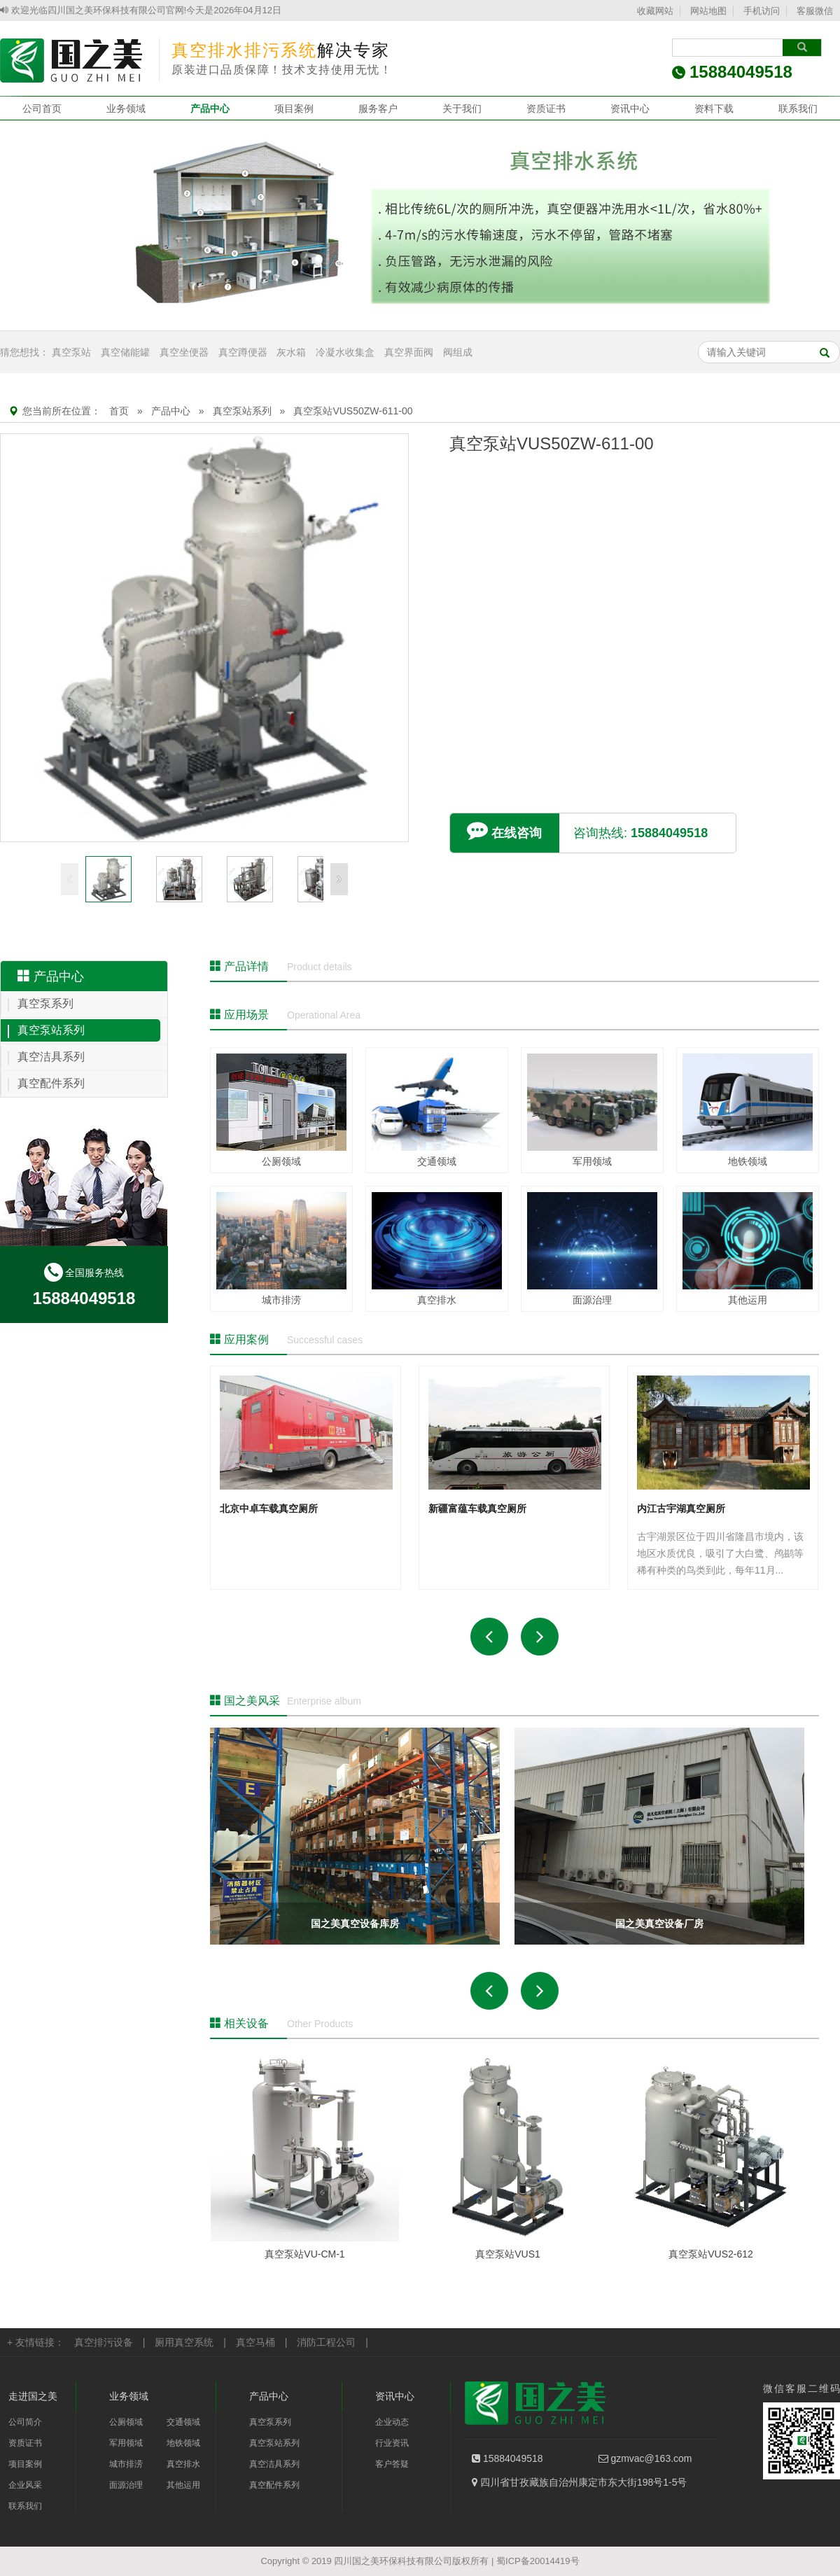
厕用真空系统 (184, 2342)
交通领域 (183, 2422)
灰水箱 (291, 352)
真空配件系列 (51, 1083)
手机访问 (761, 11)
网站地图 (708, 11)
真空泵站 (71, 352)
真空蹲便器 (242, 352)
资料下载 (714, 108)
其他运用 (183, 2485)
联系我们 (798, 108)
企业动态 (392, 2422)
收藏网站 (655, 11)
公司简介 (25, 2422)
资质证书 (546, 108)
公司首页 (42, 108)
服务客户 (378, 108)
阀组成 (457, 352)
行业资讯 (392, 2443)
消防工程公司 (326, 2342)
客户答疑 (392, 2464)
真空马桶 (255, 2342)
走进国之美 (32, 2396)
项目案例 (294, 108)
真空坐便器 (184, 352)
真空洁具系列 (51, 1057)
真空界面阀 (408, 352)
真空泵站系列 (242, 410)
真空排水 (183, 2464)
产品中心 (210, 108)
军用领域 (126, 2443)
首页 (119, 410)
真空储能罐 (125, 352)
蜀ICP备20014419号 (538, 2561)
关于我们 (462, 108)
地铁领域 (183, 2443)
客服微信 (815, 11)
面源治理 (126, 2485)
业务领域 (126, 108)
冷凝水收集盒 (345, 352)
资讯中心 (630, 108)
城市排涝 (126, 2464)
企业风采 (25, 2485)
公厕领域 (126, 2422)
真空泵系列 (46, 1003)
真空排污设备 (103, 2342)
